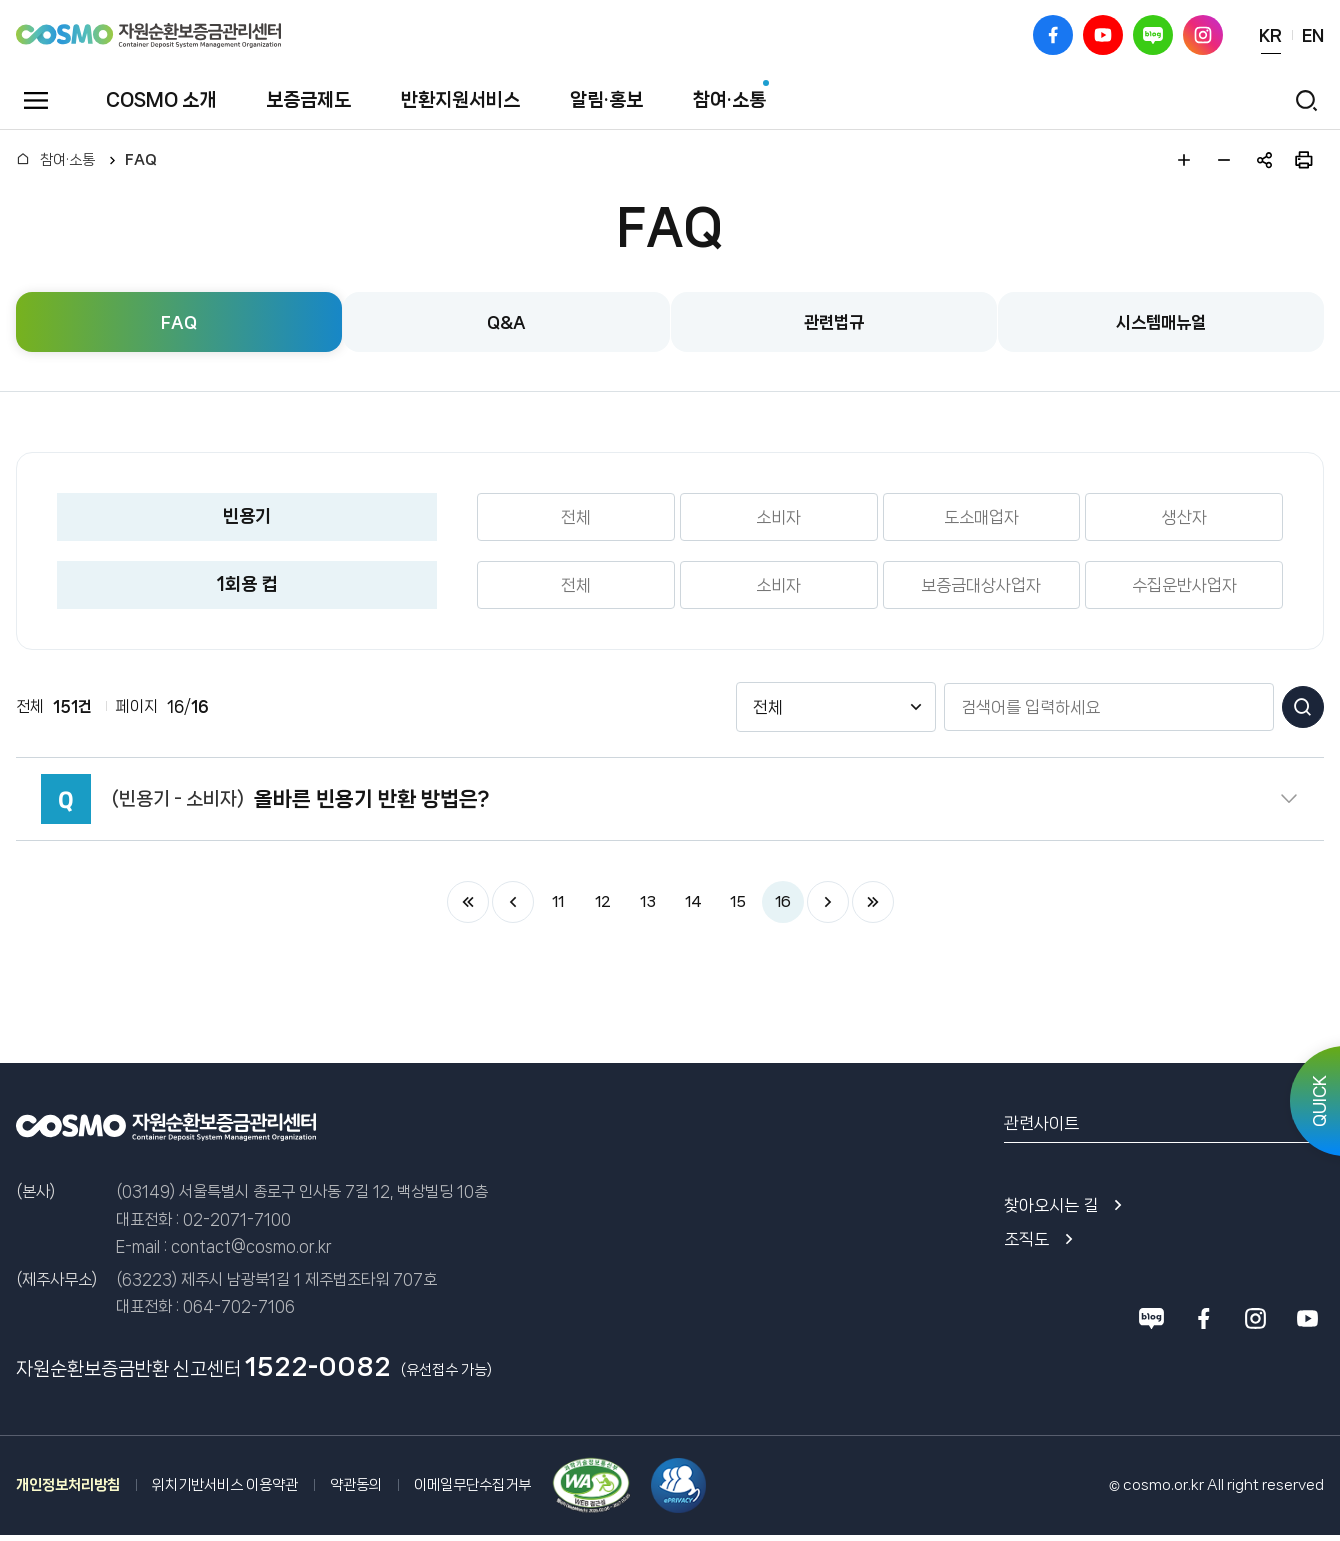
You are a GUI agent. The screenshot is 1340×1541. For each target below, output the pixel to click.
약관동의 (356, 1485)
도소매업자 (981, 517)
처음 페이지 (468, 902)
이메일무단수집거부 (472, 1485)
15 (737, 902)
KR (1270, 35)
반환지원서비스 (460, 100)
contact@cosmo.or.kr (251, 1246)
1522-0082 (318, 1367)
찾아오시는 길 (1051, 1205)
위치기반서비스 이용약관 (225, 1485)
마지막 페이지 (873, 902)
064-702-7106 (239, 1306)
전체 (576, 517)
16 (782, 902)
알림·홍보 (606, 100)
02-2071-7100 (237, 1219)
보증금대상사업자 (981, 585)
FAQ (141, 160)
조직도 (1026, 1239)
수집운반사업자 (1184, 585)
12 (602, 902)
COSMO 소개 (161, 100)
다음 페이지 (828, 902)
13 (647, 902)
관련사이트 (1041, 1123)
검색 (1303, 707)
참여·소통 (729, 100)
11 (558, 902)
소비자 (778, 517)
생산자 (1184, 517)
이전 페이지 (513, 902)
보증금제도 (308, 100)
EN (1313, 35)
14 (693, 902)
